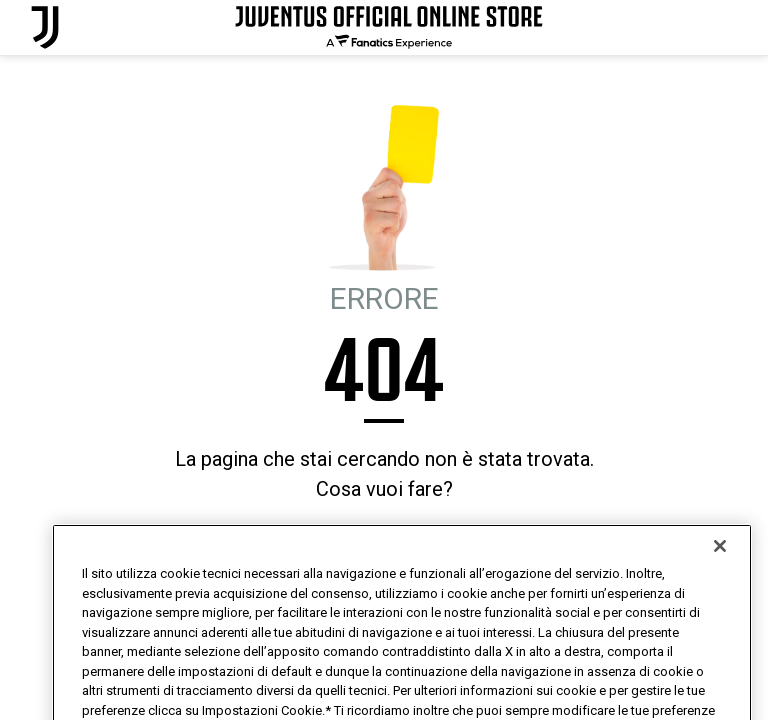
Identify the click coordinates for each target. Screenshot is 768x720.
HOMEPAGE (309, 543)
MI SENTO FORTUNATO (424, 543)
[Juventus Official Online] (45, 27)
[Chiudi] (720, 580)
